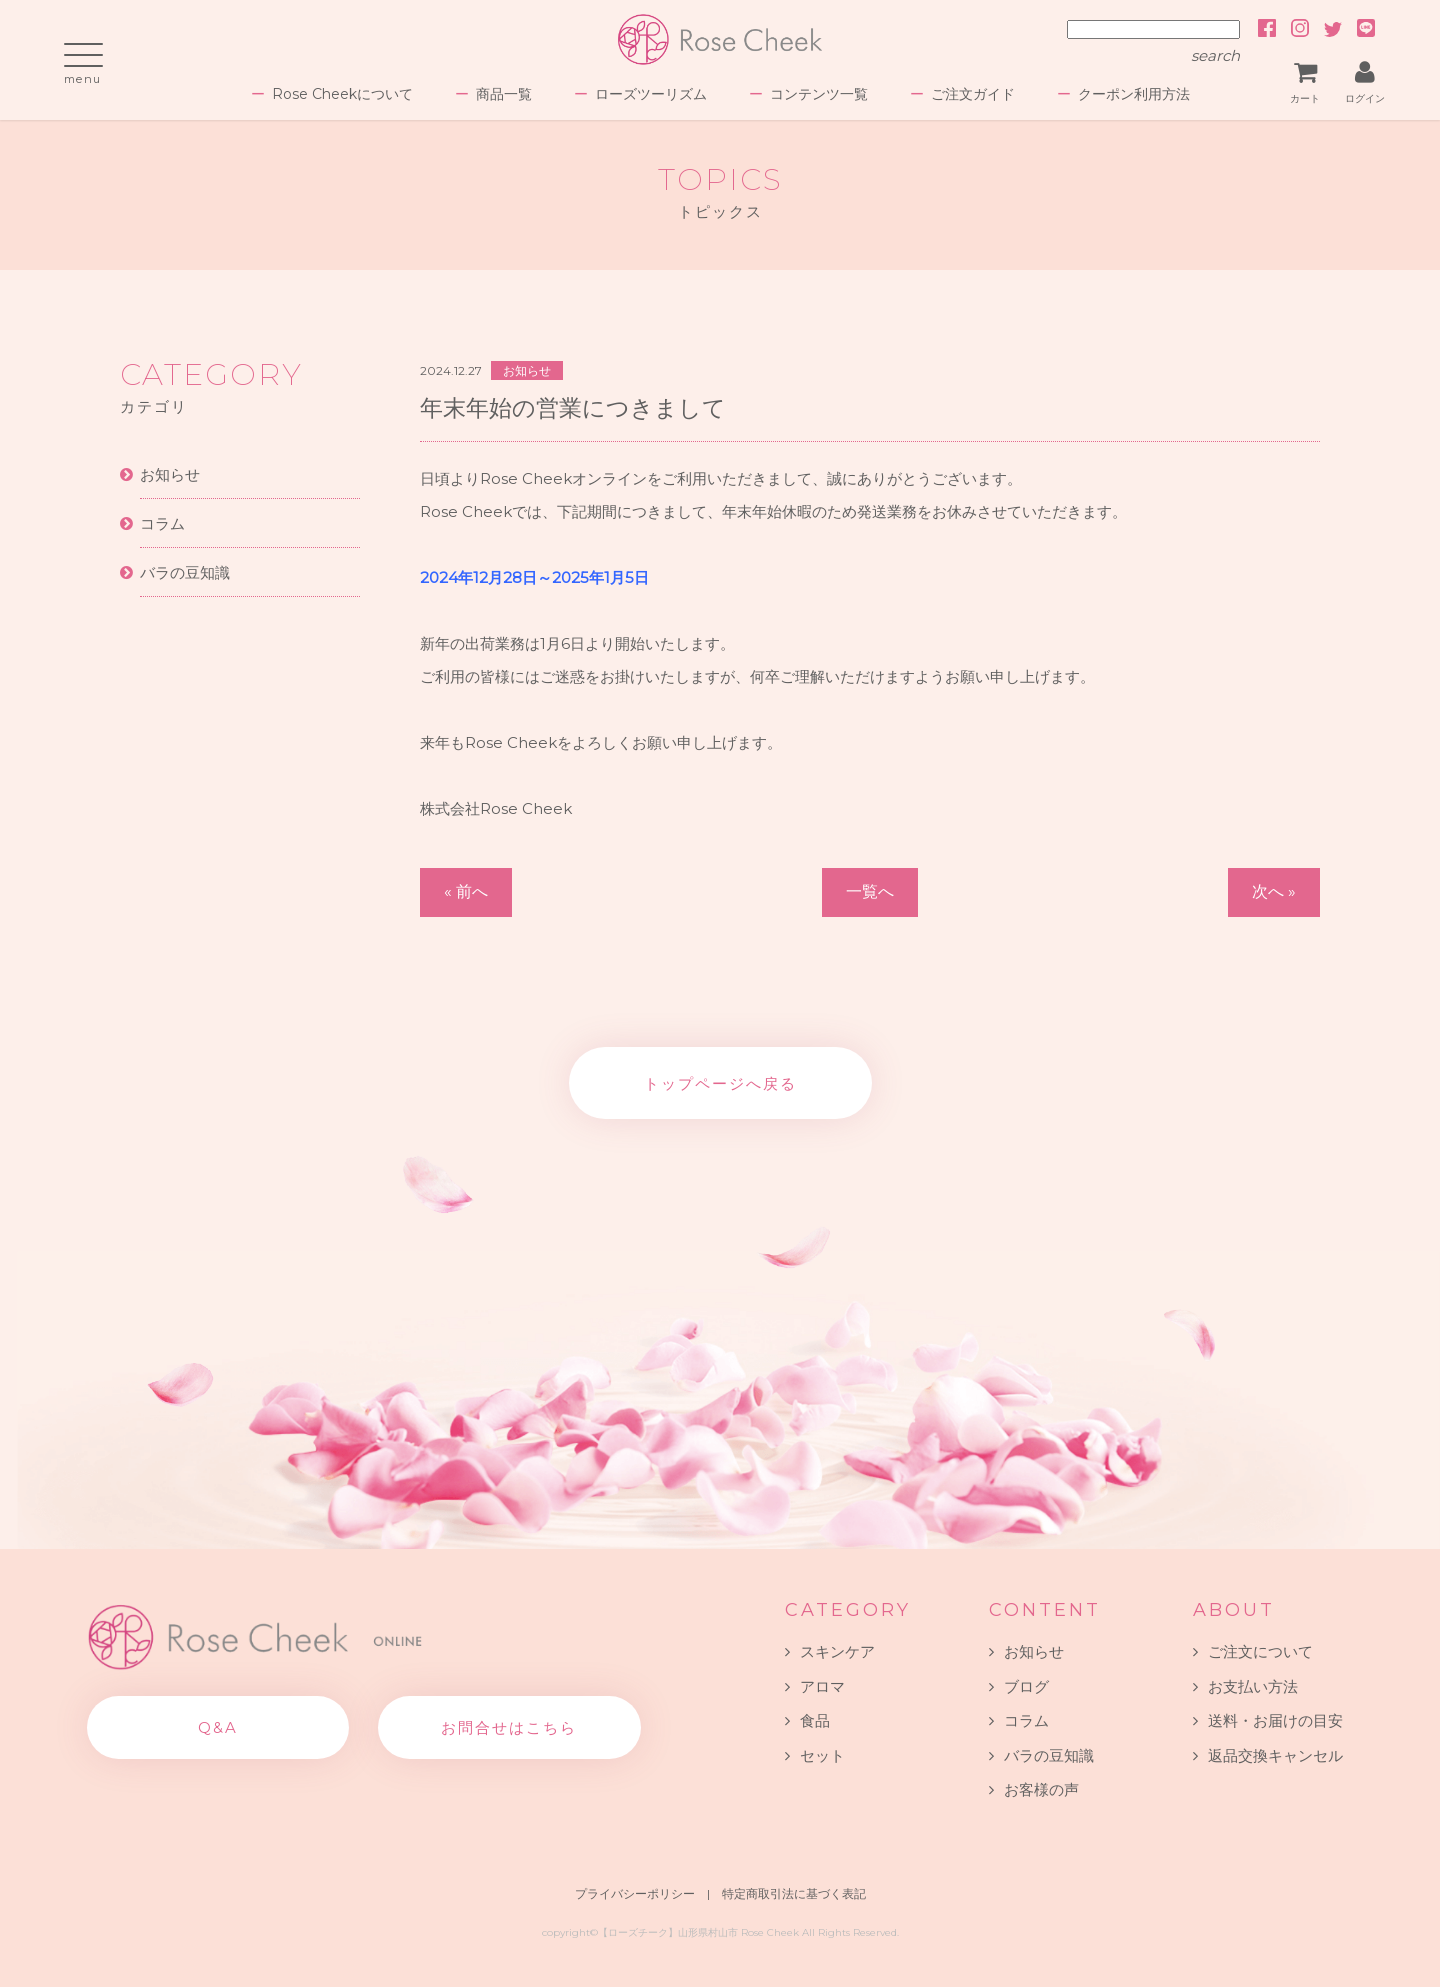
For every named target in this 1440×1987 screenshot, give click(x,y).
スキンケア (837, 1651)
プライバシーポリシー (635, 1893)
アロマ (822, 1686)
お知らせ (170, 474)
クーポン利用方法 (1134, 94)
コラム (162, 523)
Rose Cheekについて (342, 94)
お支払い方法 (1253, 1686)
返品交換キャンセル (1275, 1755)
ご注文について (1260, 1651)
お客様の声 (1041, 1789)
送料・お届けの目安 (1275, 1720)
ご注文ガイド (973, 94)
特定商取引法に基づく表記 (794, 1893)
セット (822, 1755)
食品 (815, 1720)
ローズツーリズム (651, 94)
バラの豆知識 (185, 572)
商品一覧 (504, 94)
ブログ (1026, 1686)
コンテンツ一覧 (819, 94)
